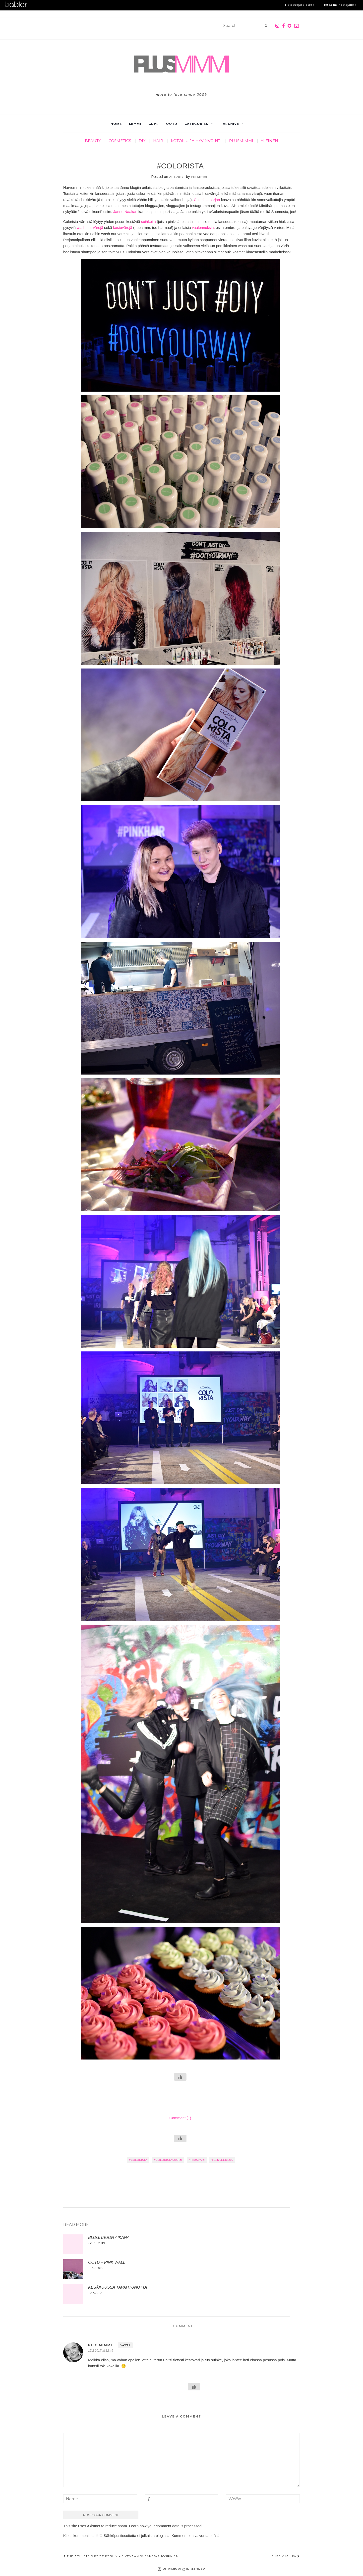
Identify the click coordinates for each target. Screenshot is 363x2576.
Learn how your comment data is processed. (165, 2526)
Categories (196, 124)
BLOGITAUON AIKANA (108, 2237)
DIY (142, 140)
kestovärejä (122, 227)
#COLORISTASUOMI (168, 2160)
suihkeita (148, 221)
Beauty (93, 140)
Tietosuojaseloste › (299, 4)
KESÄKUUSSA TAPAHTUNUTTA (117, 2287)
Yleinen (269, 140)
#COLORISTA (138, 2160)
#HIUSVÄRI (197, 2160)
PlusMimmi (241, 140)
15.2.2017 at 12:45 (100, 2350)
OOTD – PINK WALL (106, 2262)
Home (116, 124)
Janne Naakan (125, 211)
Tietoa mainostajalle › (339, 4)
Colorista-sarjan (207, 200)
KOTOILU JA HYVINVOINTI (196, 140)
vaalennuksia (203, 227)
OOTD (171, 124)
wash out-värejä (90, 227)
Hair (158, 140)
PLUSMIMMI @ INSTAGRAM (181, 2569)
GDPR (153, 124)
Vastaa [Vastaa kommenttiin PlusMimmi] (125, 2345)
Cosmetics (120, 140)
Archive (231, 124)
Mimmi (135, 124)
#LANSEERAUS (222, 2160)
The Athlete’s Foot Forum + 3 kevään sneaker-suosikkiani (121, 2556)
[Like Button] (180, 2077)
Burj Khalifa (285, 2556)
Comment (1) (180, 2118)
